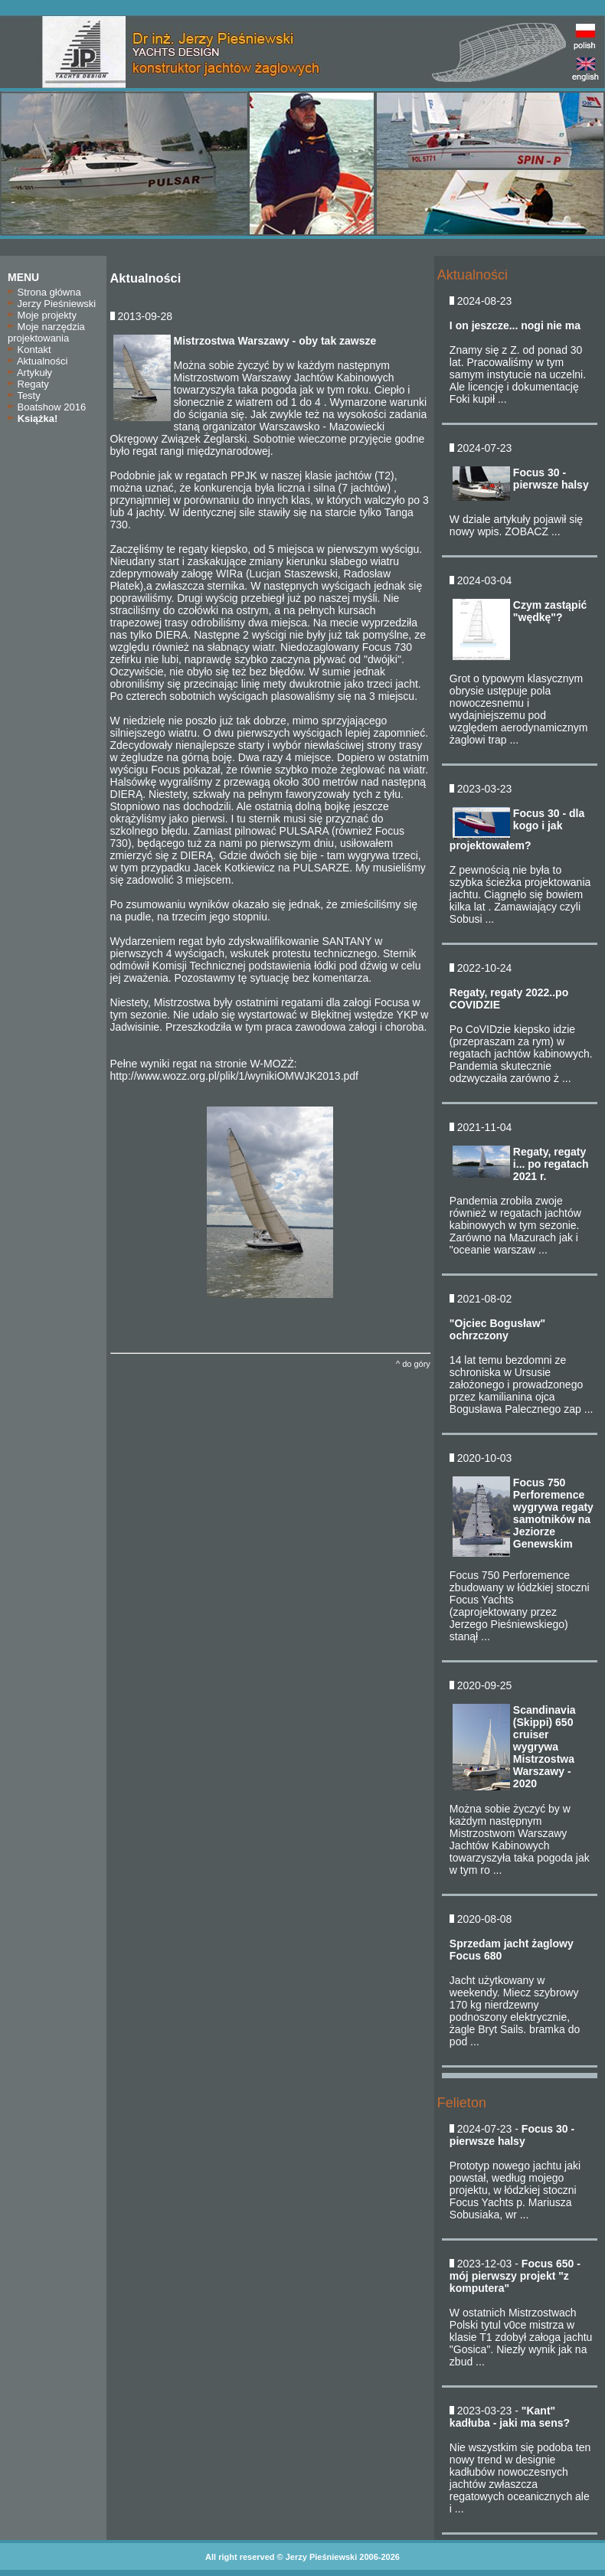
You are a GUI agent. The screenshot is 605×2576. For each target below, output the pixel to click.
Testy (24, 395)
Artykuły (30, 372)
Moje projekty (42, 315)
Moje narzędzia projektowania (46, 332)
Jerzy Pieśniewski (52, 303)
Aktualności (37, 361)
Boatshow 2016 (47, 407)
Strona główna (44, 292)
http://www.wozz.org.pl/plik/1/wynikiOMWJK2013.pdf (234, 1076)
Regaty (28, 384)
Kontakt (29, 349)
